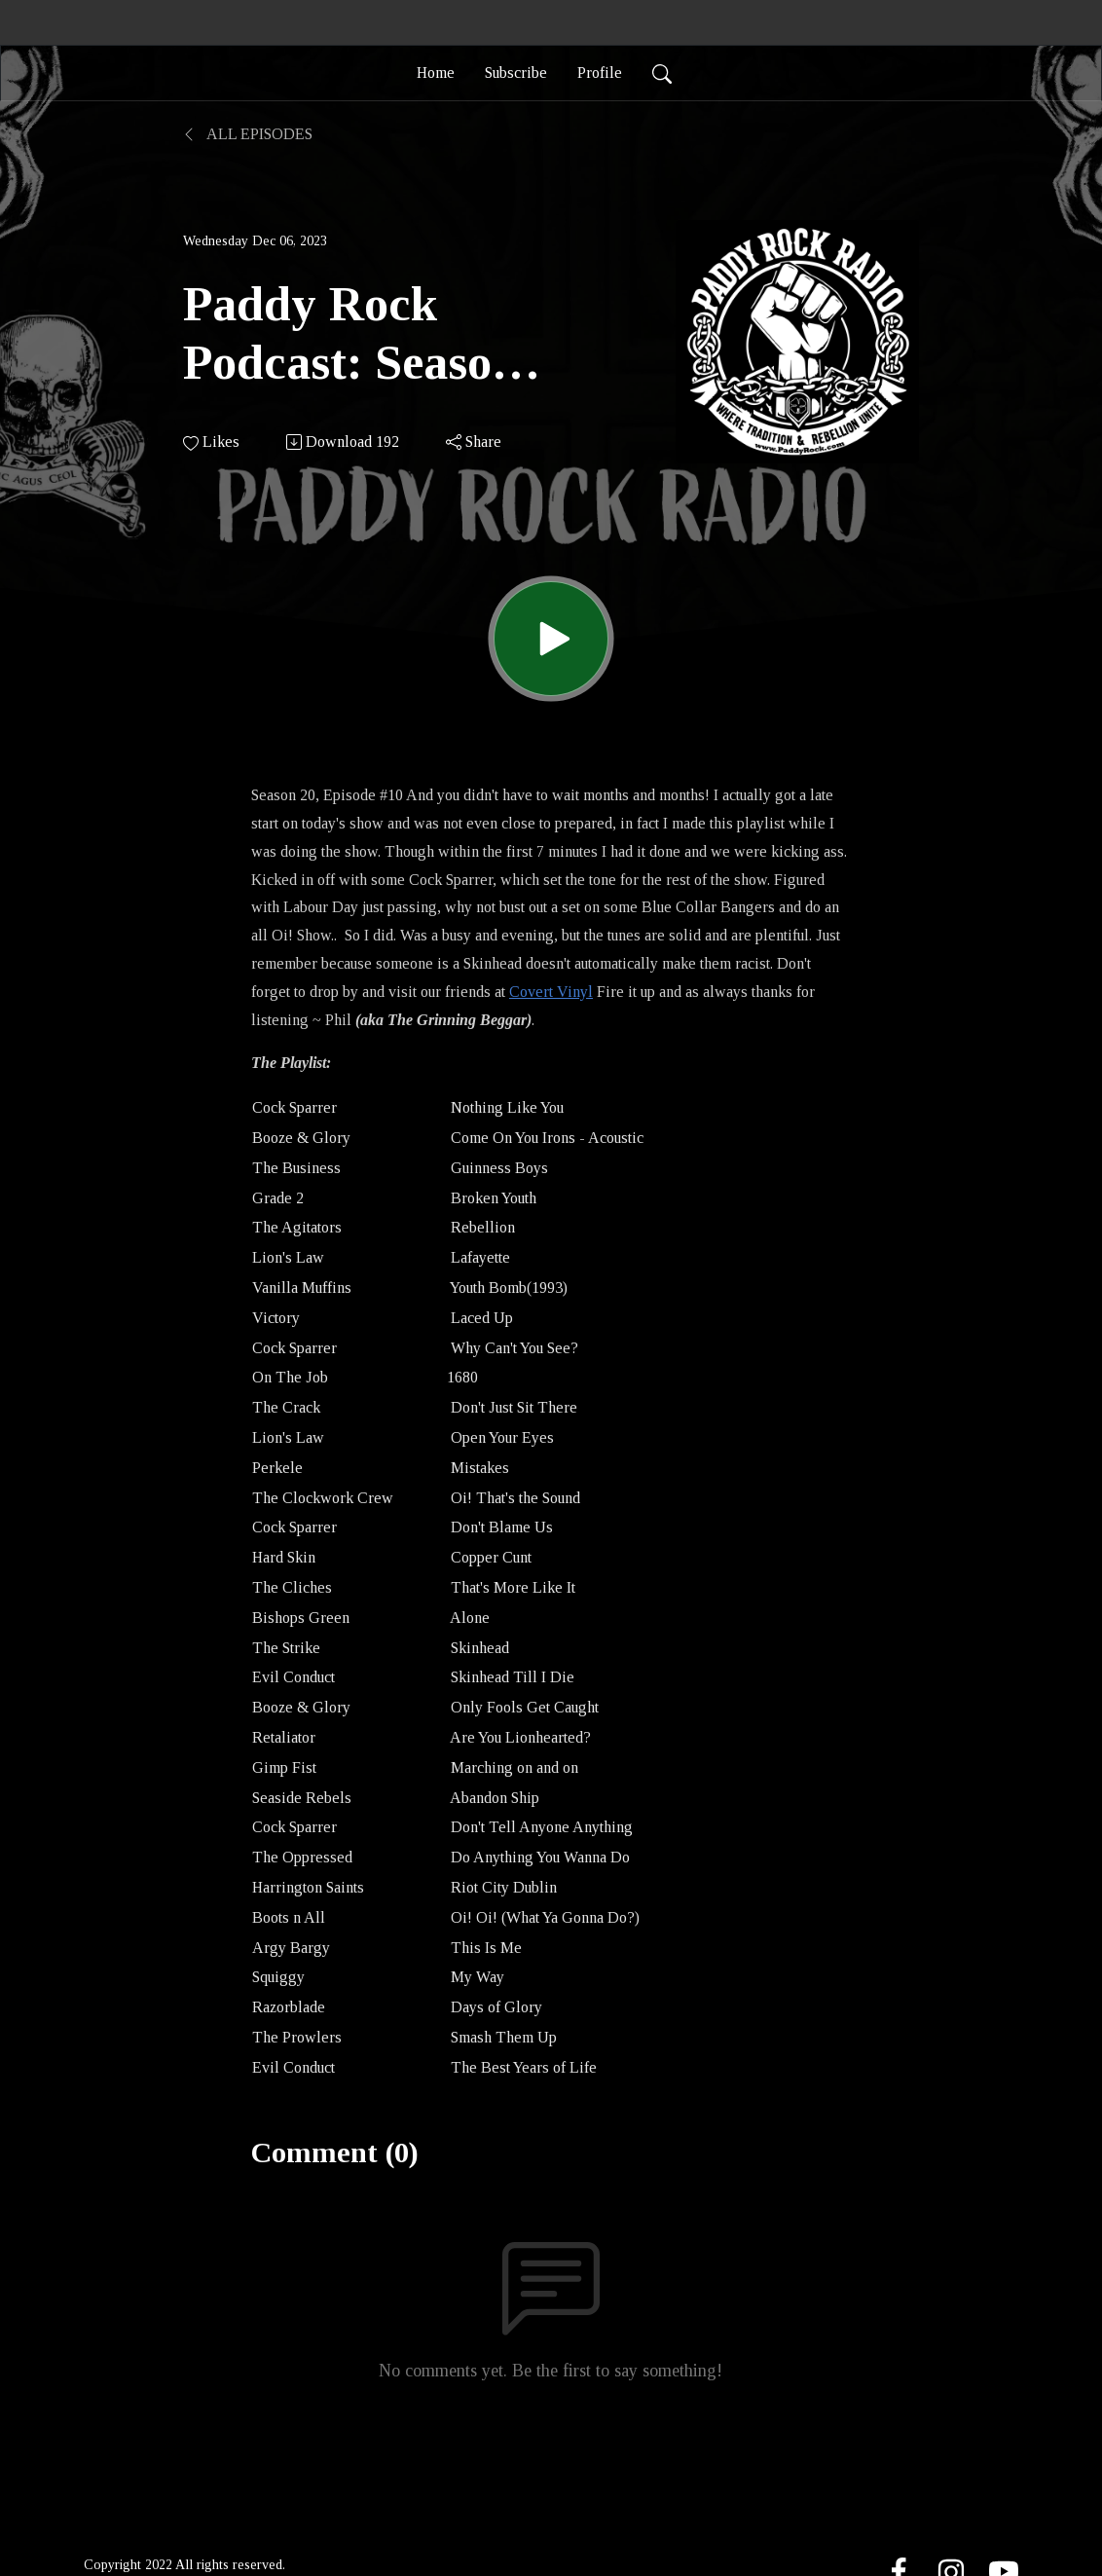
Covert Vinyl (551, 991)
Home (436, 72)
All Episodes (247, 134)
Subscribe (516, 72)
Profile (599, 72)
